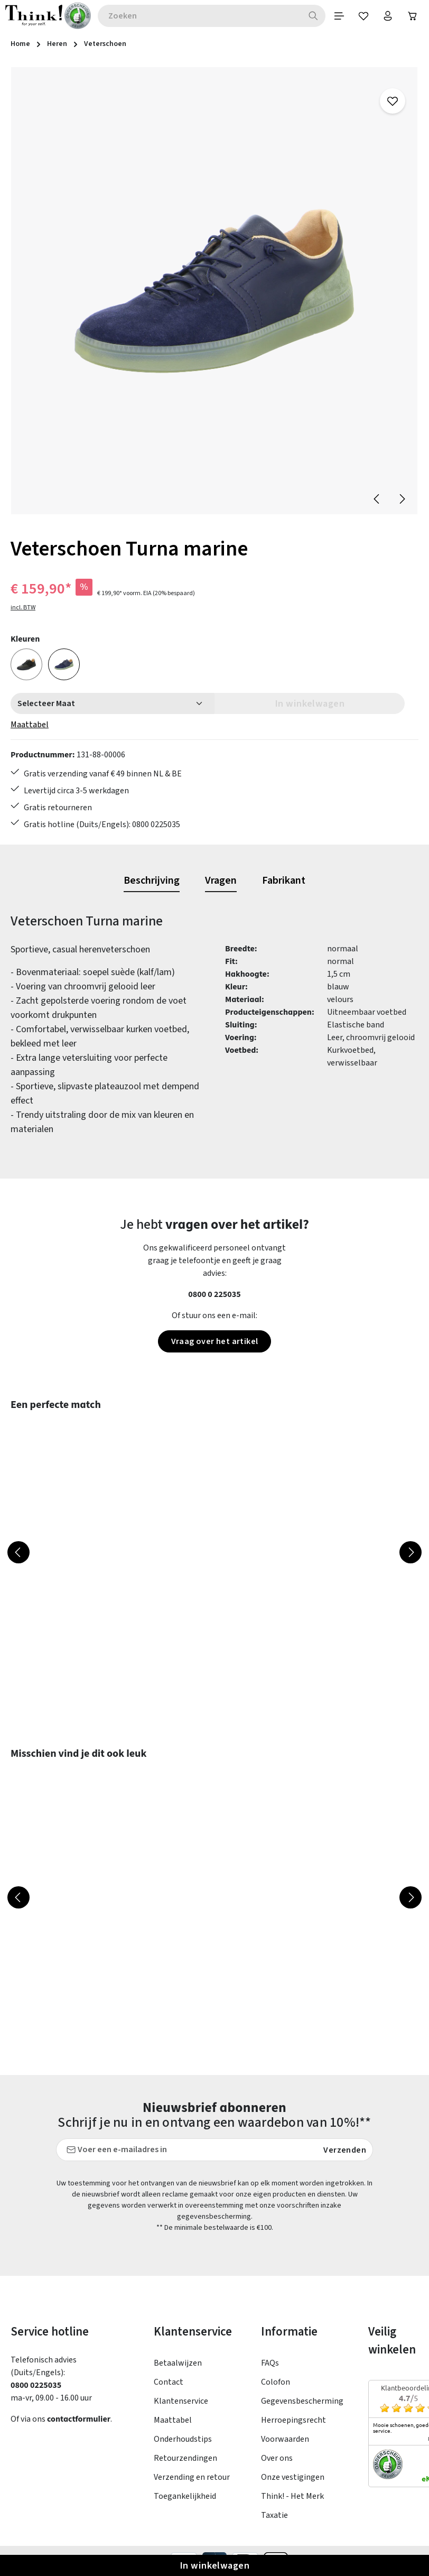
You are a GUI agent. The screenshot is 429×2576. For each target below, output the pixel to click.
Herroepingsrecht (293, 2429)
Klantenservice (181, 2410)
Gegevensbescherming (302, 2410)
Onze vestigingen (292, 2486)
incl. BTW (23, 608)
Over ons (277, 2467)
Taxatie (274, 2524)
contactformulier (80, 2427)
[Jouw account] (385, 16)
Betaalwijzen (178, 2372)
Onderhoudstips (183, 2448)
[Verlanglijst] (359, 16)
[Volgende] (401, 500)
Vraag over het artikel (214, 1350)
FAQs (270, 2372)
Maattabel (30, 725)
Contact (168, 2391)
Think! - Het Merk (292, 2505)
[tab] (152, 889)
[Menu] (332, 16)
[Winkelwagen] (411, 16)
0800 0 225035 (214, 1302)
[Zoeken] (305, 16)
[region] (214, 292)
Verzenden (344, 2159)
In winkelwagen (214, 2565)
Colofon (275, 2391)
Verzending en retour (192, 2486)
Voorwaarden (285, 2448)
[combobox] (195, 16)
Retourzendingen (185, 2467)
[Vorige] (377, 500)
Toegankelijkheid (185, 2505)
